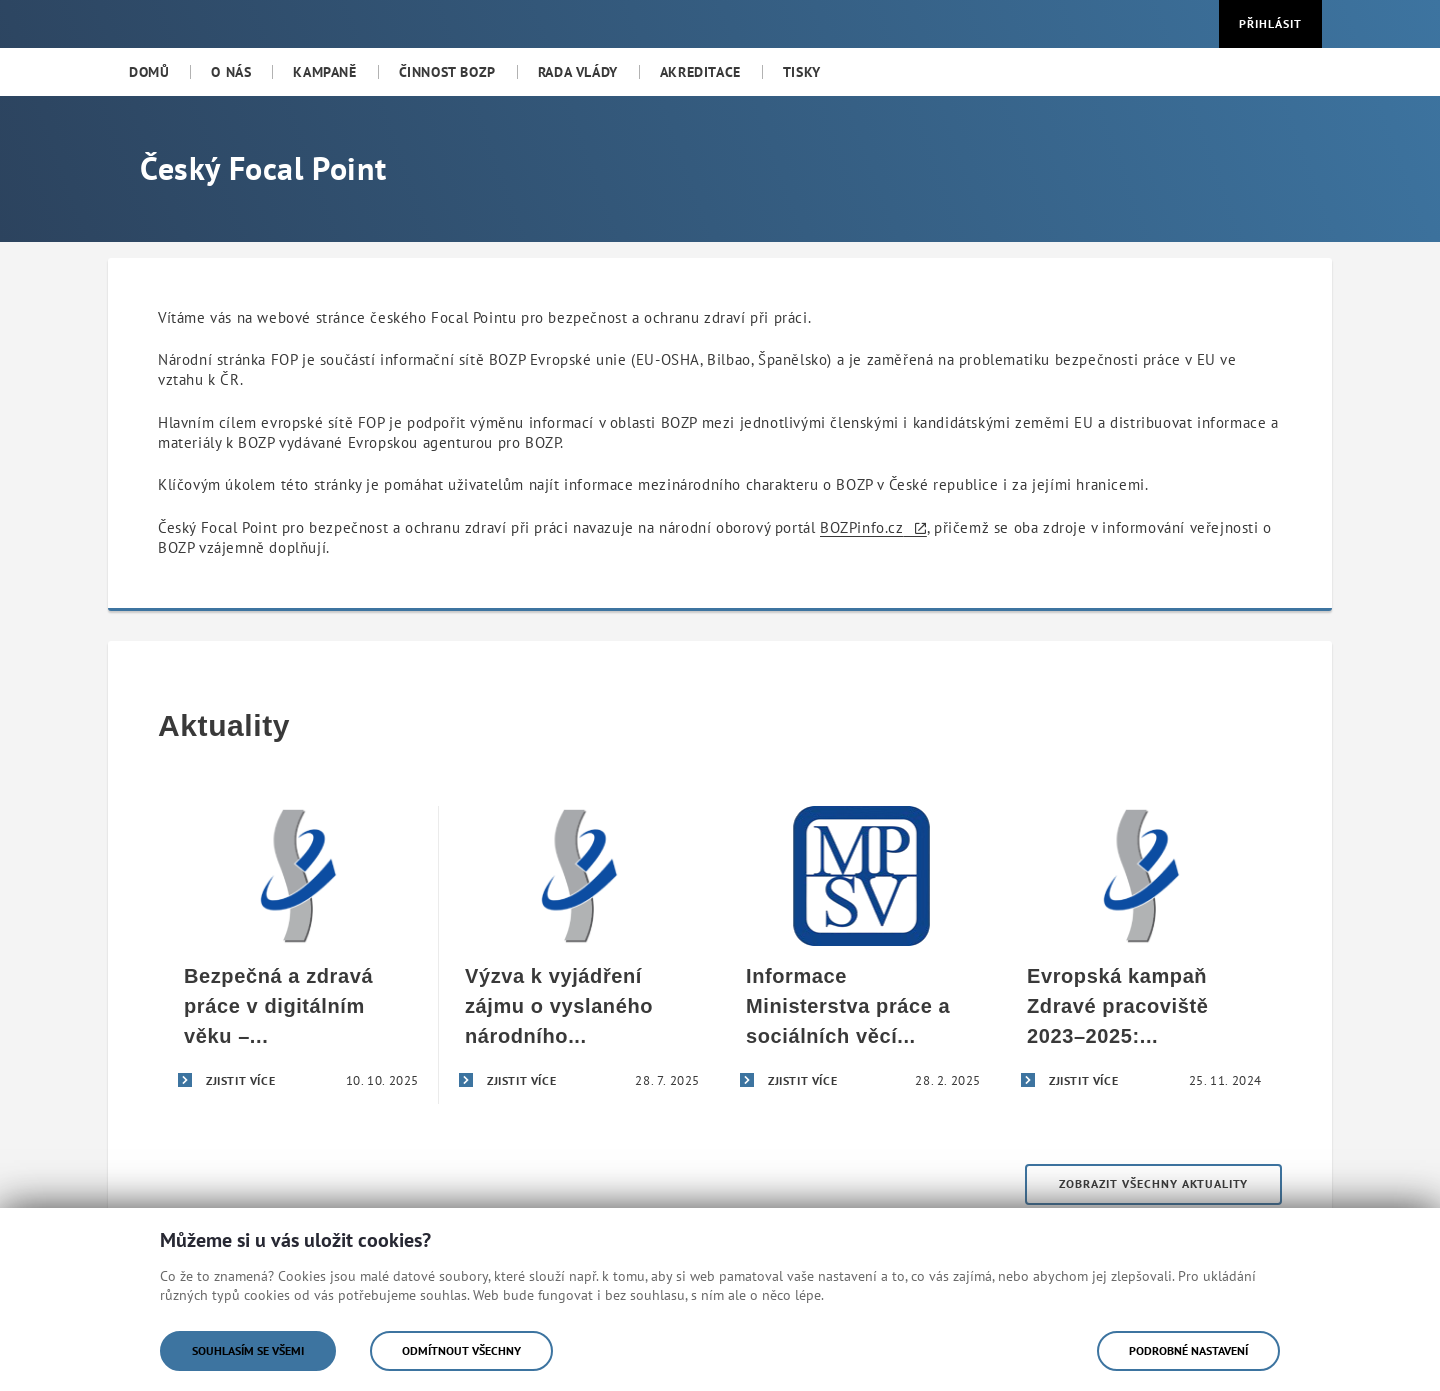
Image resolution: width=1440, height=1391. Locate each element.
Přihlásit (1270, 23)
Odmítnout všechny (461, 1350)
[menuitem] (149, 72)
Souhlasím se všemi (248, 1350)
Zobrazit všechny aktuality (1153, 1183)
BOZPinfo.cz (862, 527)
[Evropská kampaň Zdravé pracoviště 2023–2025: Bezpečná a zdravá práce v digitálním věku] (1141, 955)
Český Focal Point (263, 168)
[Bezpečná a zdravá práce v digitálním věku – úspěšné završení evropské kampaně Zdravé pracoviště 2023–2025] (298, 955)
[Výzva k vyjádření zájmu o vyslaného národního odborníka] (579, 955)
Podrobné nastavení (1188, 1350)
